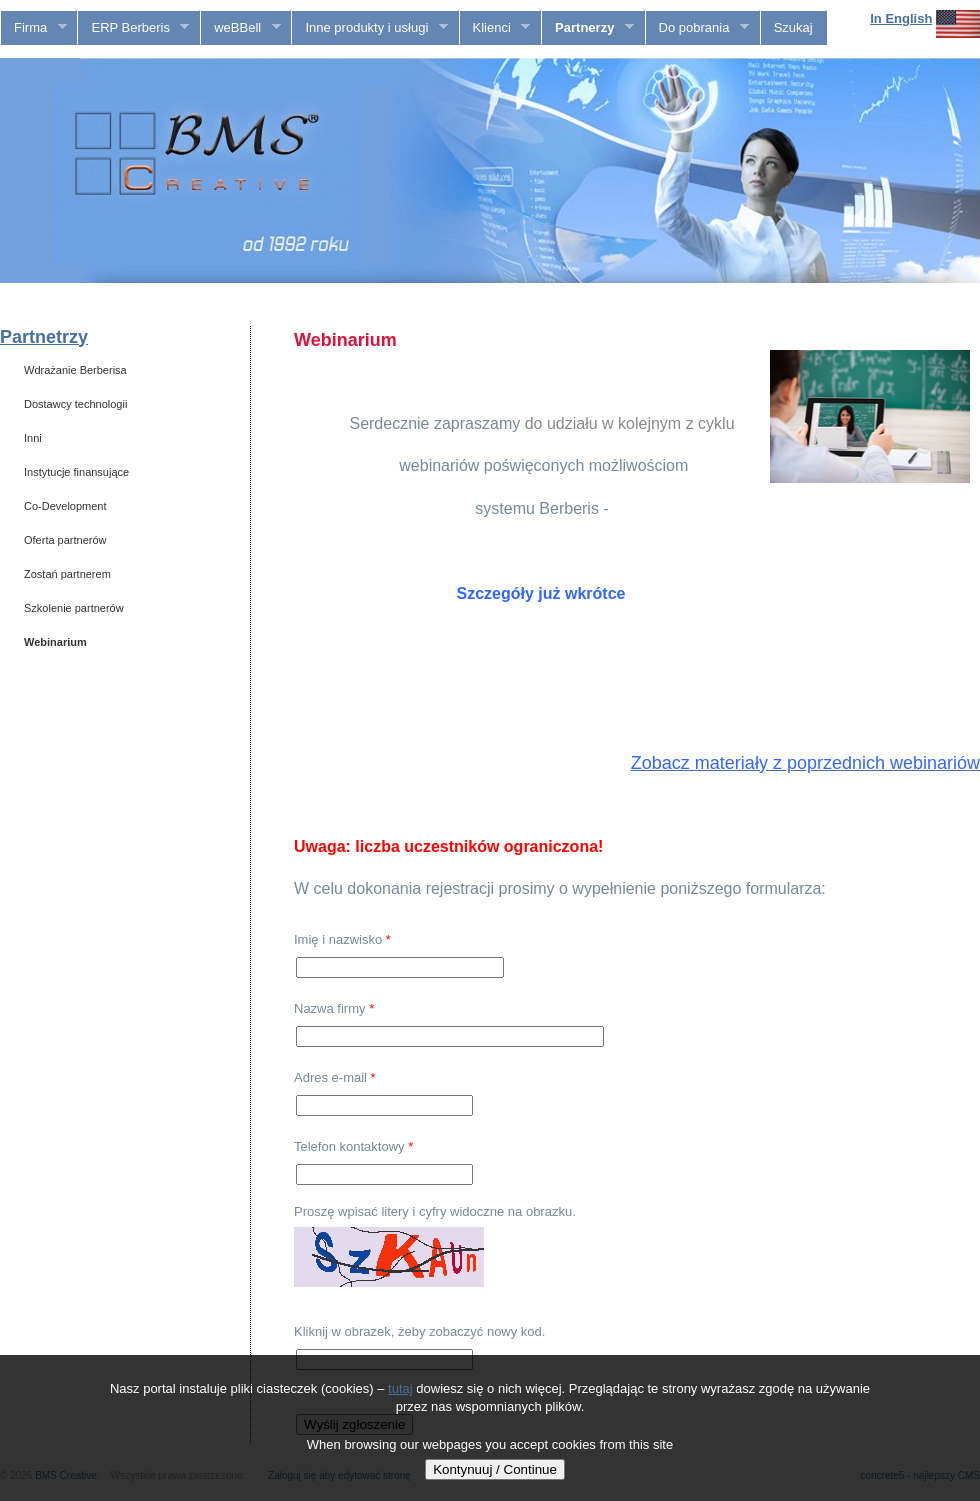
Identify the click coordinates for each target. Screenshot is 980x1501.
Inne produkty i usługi (369, 28)
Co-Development (65, 506)
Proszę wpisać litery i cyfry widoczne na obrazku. (435, 1211)
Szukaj (793, 27)
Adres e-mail (335, 1077)
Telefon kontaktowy (353, 1146)
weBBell (240, 28)
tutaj (400, 1388)
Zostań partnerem (67, 574)
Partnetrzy (44, 337)
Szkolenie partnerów (74, 608)
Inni (33, 438)
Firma (34, 28)
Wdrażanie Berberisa (75, 370)
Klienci (495, 28)
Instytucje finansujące (76, 472)
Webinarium (55, 642)
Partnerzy (588, 28)
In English (901, 18)
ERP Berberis (133, 28)
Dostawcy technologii (75, 404)
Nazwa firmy (334, 1008)
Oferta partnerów (65, 540)
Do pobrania (697, 28)
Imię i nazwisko (342, 939)
